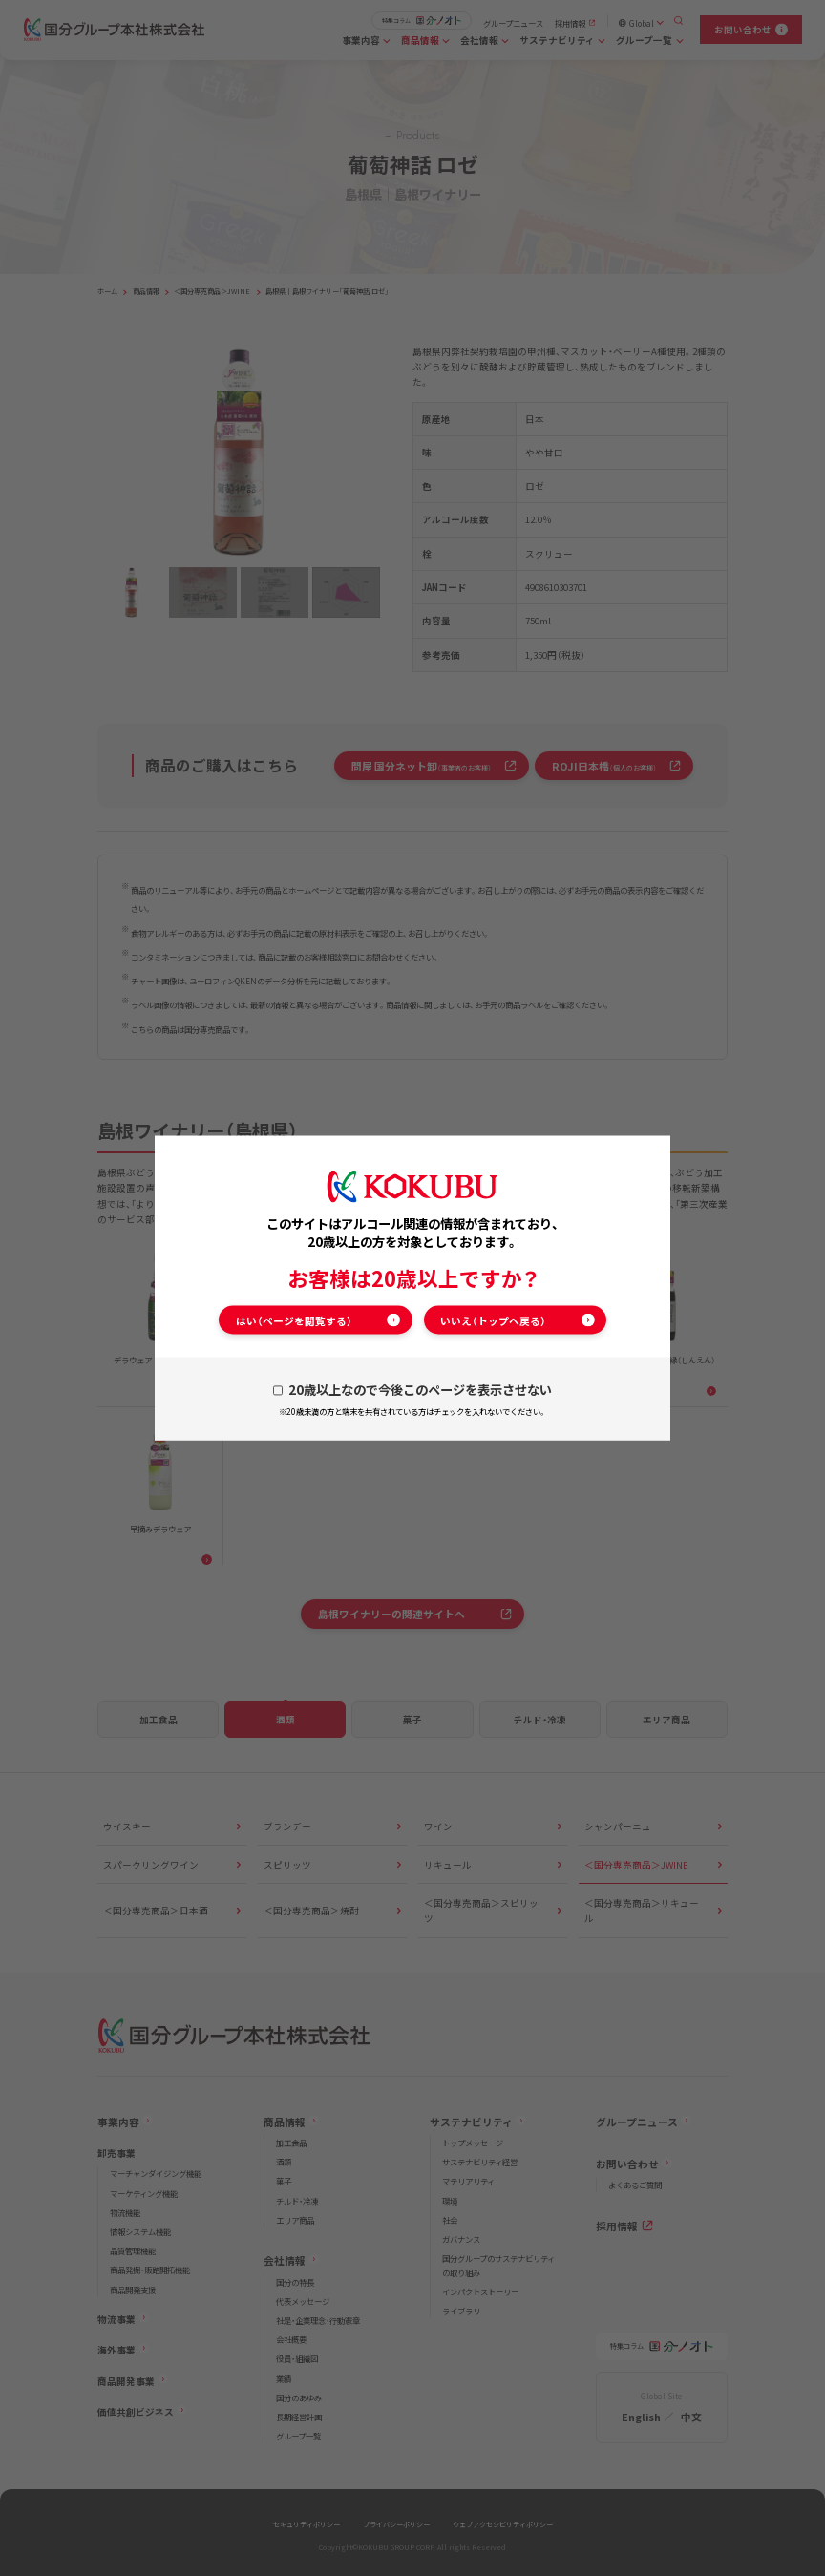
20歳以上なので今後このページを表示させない (420, 1390)
